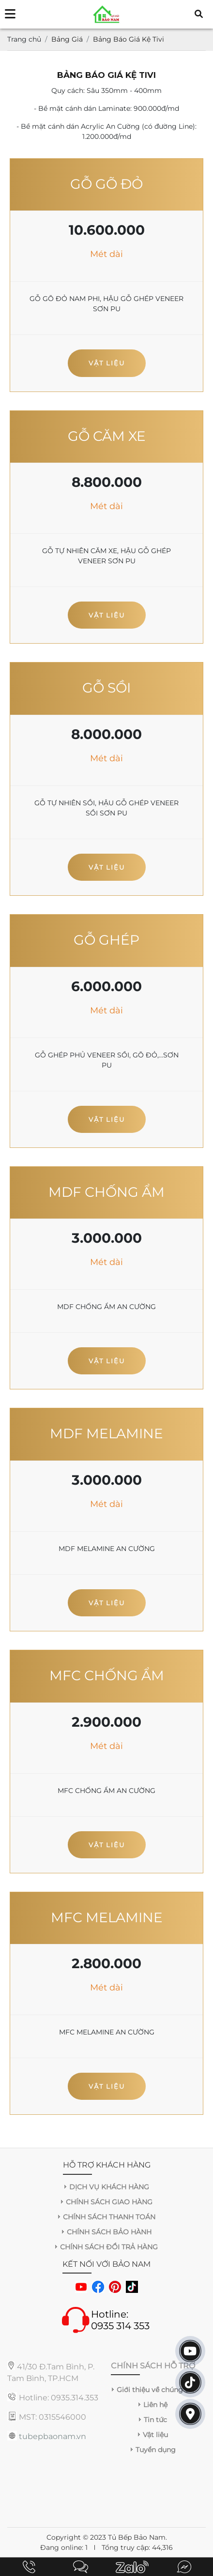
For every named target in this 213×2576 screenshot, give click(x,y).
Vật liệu (107, 363)
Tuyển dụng (156, 2449)
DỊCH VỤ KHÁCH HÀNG (109, 2187)
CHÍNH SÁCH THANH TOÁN (109, 2217)
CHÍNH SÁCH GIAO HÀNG (109, 2202)
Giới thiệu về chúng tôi (155, 2389)
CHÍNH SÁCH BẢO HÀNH (109, 2232)
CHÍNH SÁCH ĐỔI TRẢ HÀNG (109, 2247)
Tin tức (155, 2419)
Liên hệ (155, 2404)
